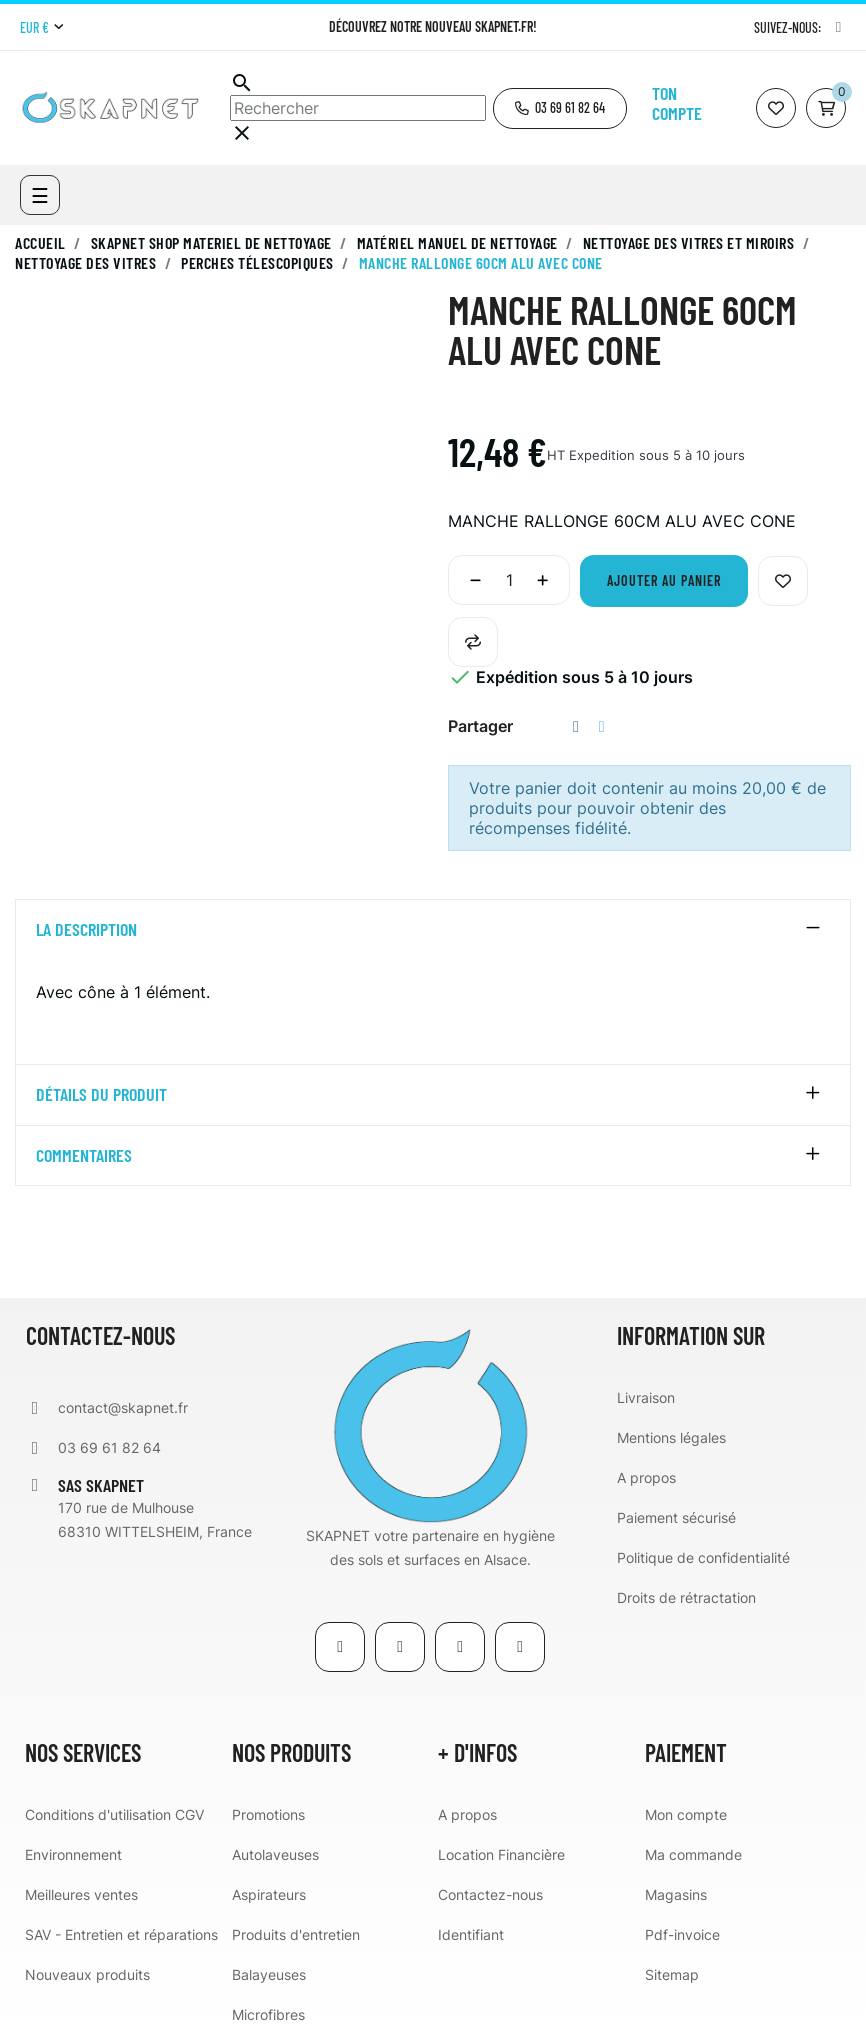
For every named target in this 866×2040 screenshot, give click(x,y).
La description (86, 930)
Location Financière (501, 1854)
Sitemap (672, 1974)
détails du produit (101, 1095)
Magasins (676, 1894)
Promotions (268, 1814)
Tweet (602, 726)
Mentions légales (671, 1437)
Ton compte (677, 103)
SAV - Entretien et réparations (121, 1934)
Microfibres (268, 2014)
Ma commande (693, 1854)
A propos (646, 1477)
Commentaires (84, 1156)
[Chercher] (358, 108)
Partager (576, 726)
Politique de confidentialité (703, 1557)
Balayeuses (269, 1974)
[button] (560, 108)
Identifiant (471, 1934)
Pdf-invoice (682, 1934)
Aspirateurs (269, 1894)
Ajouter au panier (664, 580)
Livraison (646, 1397)
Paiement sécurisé (676, 1517)
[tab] (433, 930)
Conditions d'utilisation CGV (114, 1814)
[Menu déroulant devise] (41, 28)
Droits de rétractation (686, 1597)
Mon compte (686, 1814)
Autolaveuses (275, 1854)
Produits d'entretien (296, 1934)
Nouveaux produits (87, 1974)
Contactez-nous (490, 1894)
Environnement (73, 1854)
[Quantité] (509, 580)
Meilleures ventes (81, 1894)
